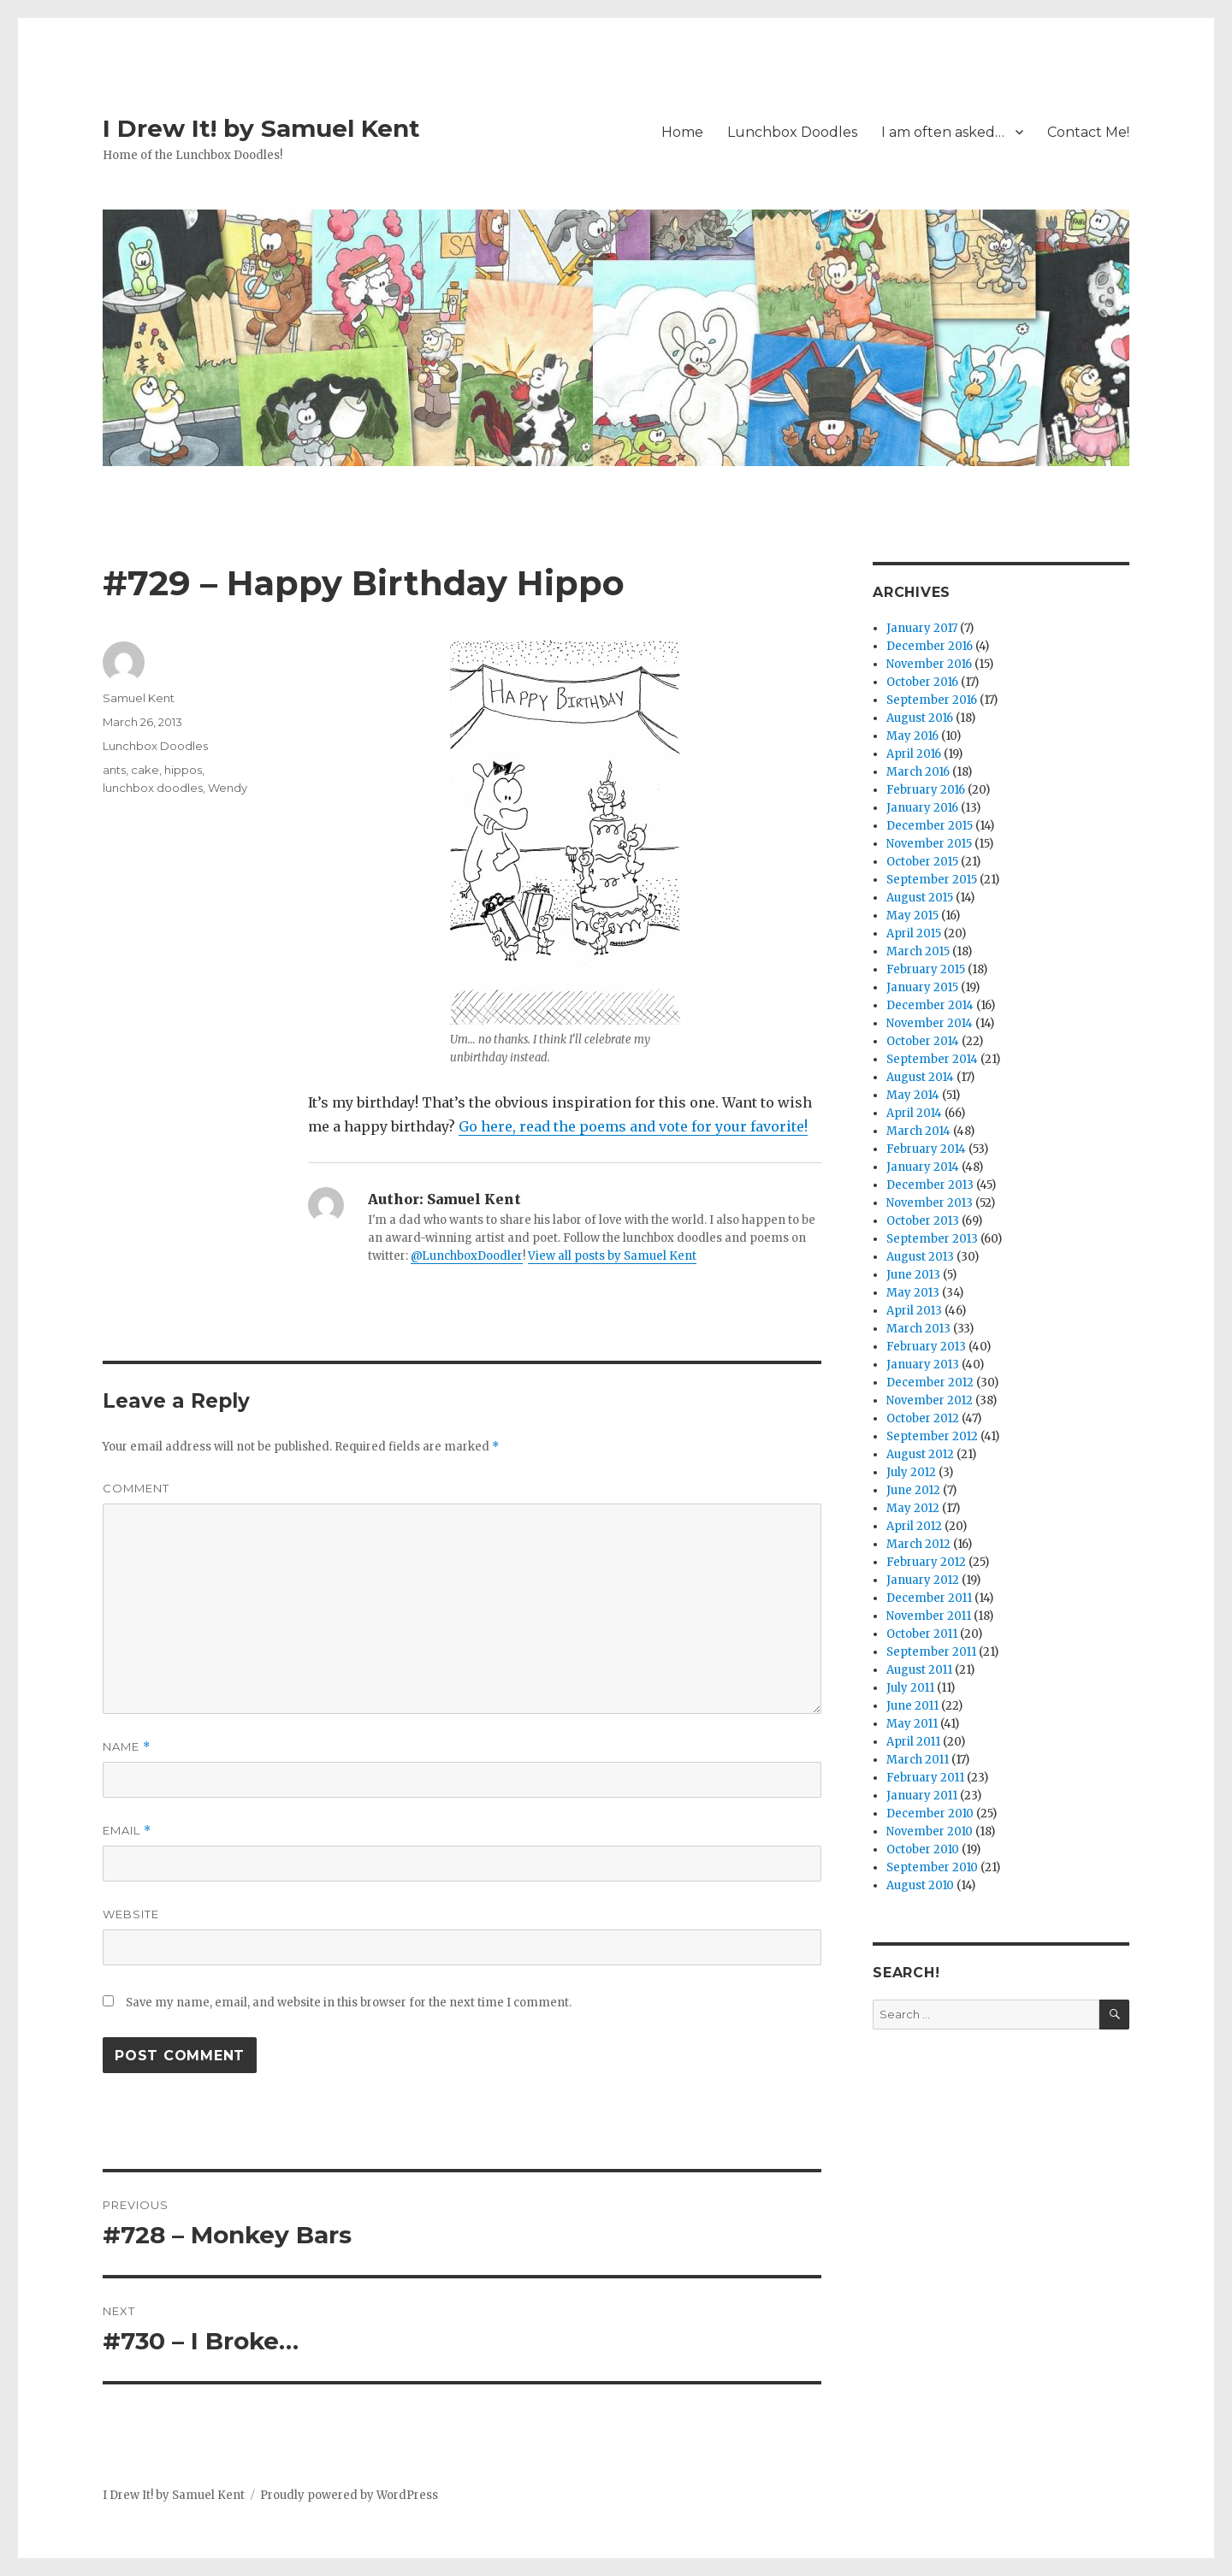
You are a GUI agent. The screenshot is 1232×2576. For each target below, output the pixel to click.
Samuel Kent (139, 698)
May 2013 (912, 1292)
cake (145, 770)
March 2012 (918, 1544)
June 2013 (913, 1274)
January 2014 (922, 1167)
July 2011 (910, 1688)
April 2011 (913, 1741)
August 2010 (920, 1885)
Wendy (227, 788)
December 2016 (929, 646)
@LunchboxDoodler (467, 1256)
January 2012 (922, 1580)
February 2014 (926, 1149)
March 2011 (917, 1759)
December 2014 (930, 1005)
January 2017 (921, 628)
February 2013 (926, 1346)
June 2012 (913, 1490)
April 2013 (914, 1310)
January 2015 (922, 987)
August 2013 (920, 1257)
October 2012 (922, 1418)
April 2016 (913, 754)
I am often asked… (942, 132)
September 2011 (931, 1652)
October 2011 (921, 1634)
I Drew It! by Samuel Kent (261, 128)
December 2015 (929, 825)
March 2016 (918, 772)
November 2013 (929, 1203)
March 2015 (918, 951)
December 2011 (929, 1598)
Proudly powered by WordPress (349, 2495)
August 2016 (919, 718)
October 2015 (922, 861)
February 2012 (926, 1562)
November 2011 (928, 1616)
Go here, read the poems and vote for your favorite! (633, 1126)
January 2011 (921, 1795)
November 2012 (929, 1400)
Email (127, 1830)
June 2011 (912, 1706)
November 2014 (929, 1023)
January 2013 (922, 1364)
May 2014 (912, 1095)
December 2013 (930, 1185)
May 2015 (912, 915)
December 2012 (930, 1382)
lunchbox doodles (153, 788)
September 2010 (932, 1867)
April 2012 (914, 1526)
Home (682, 132)
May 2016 (912, 736)
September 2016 (931, 700)
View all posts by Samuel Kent (612, 1256)
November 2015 (929, 843)
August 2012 (920, 1454)
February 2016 (925, 790)
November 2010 (929, 1831)
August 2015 (919, 897)
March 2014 (918, 1131)
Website (131, 1914)
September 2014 (932, 1059)
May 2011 (912, 1723)
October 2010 (922, 1849)
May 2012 (912, 1508)
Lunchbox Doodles (792, 132)
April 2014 (914, 1113)
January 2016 (922, 808)
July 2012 (911, 1472)
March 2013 (918, 1328)
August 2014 (920, 1077)
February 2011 (925, 1777)
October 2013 (922, 1221)
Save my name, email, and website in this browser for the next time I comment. (349, 2002)
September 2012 (932, 1436)
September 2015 (931, 879)
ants (114, 770)
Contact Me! (1088, 132)
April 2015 (913, 933)
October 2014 (922, 1041)
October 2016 (922, 682)
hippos (183, 770)
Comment (136, 1488)
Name (127, 1747)
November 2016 (929, 664)
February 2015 (925, 969)
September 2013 (932, 1239)
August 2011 (919, 1670)
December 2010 (930, 1813)
